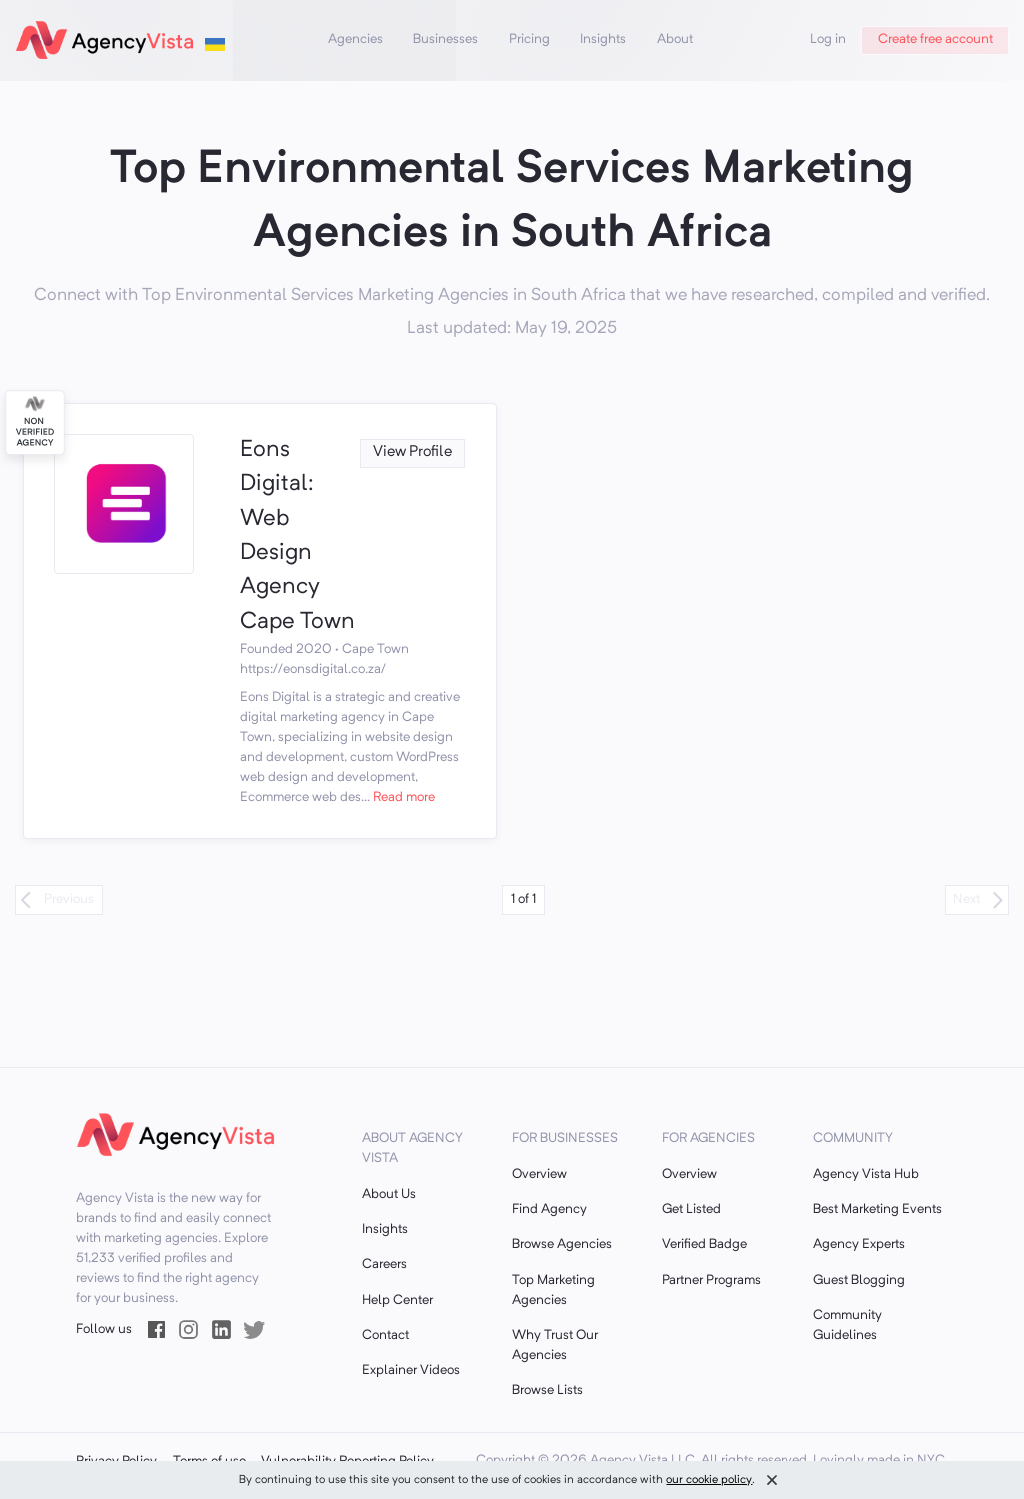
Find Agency (549, 1209)
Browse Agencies (562, 1244)
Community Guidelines (847, 1325)
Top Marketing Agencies (553, 1290)
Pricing (529, 39)
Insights (603, 39)
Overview (539, 1174)
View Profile (412, 452)
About (675, 39)
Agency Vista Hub (866, 1174)
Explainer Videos (411, 1370)
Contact (385, 1335)
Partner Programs (711, 1280)
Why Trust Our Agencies (555, 1345)
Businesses (445, 39)
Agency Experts (859, 1244)
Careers (384, 1264)
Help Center (397, 1300)
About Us (389, 1194)
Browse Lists (547, 1390)
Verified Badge (704, 1244)
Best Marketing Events (877, 1209)
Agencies (355, 39)
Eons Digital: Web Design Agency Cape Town (297, 536)
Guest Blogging (859, 1280)
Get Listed (691, 1209)
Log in (828, 39)
